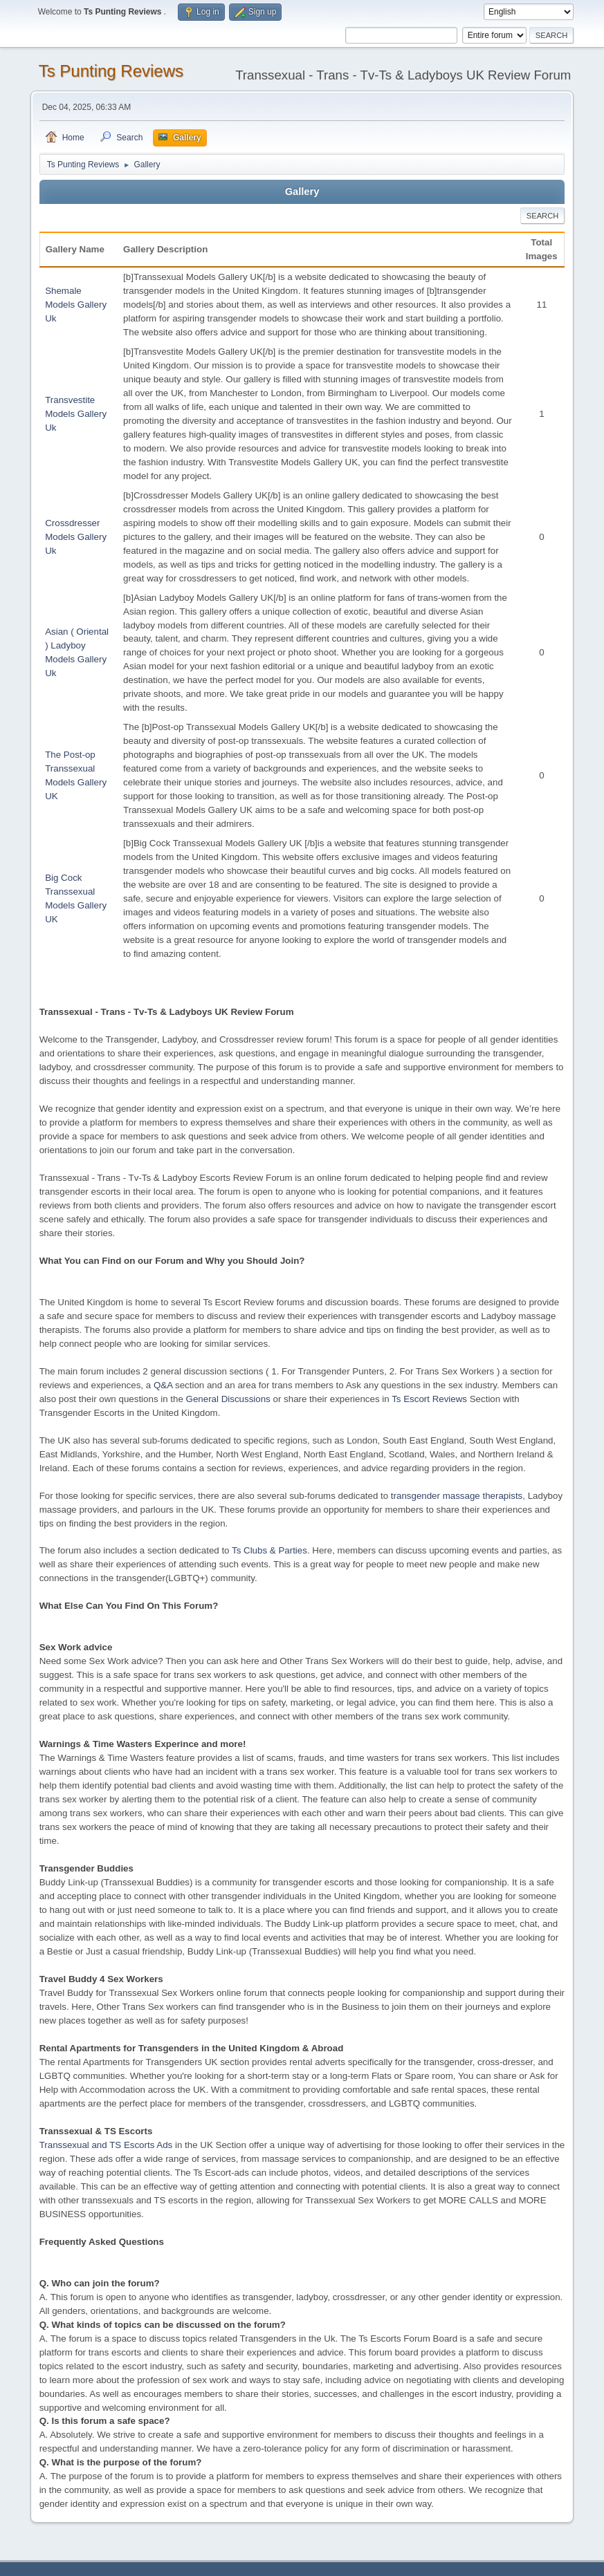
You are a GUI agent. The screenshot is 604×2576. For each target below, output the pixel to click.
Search (543, 216)
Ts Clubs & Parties (269, 1550)
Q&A (163, 1385)
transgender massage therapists (456, 1496)
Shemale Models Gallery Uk (76, 305)
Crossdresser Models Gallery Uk (76, 537)
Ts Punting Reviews (111, 71)
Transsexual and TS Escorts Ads (106, 2145)
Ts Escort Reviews (429, 1399)
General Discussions (228, 1399)
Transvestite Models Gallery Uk (76, 414)
